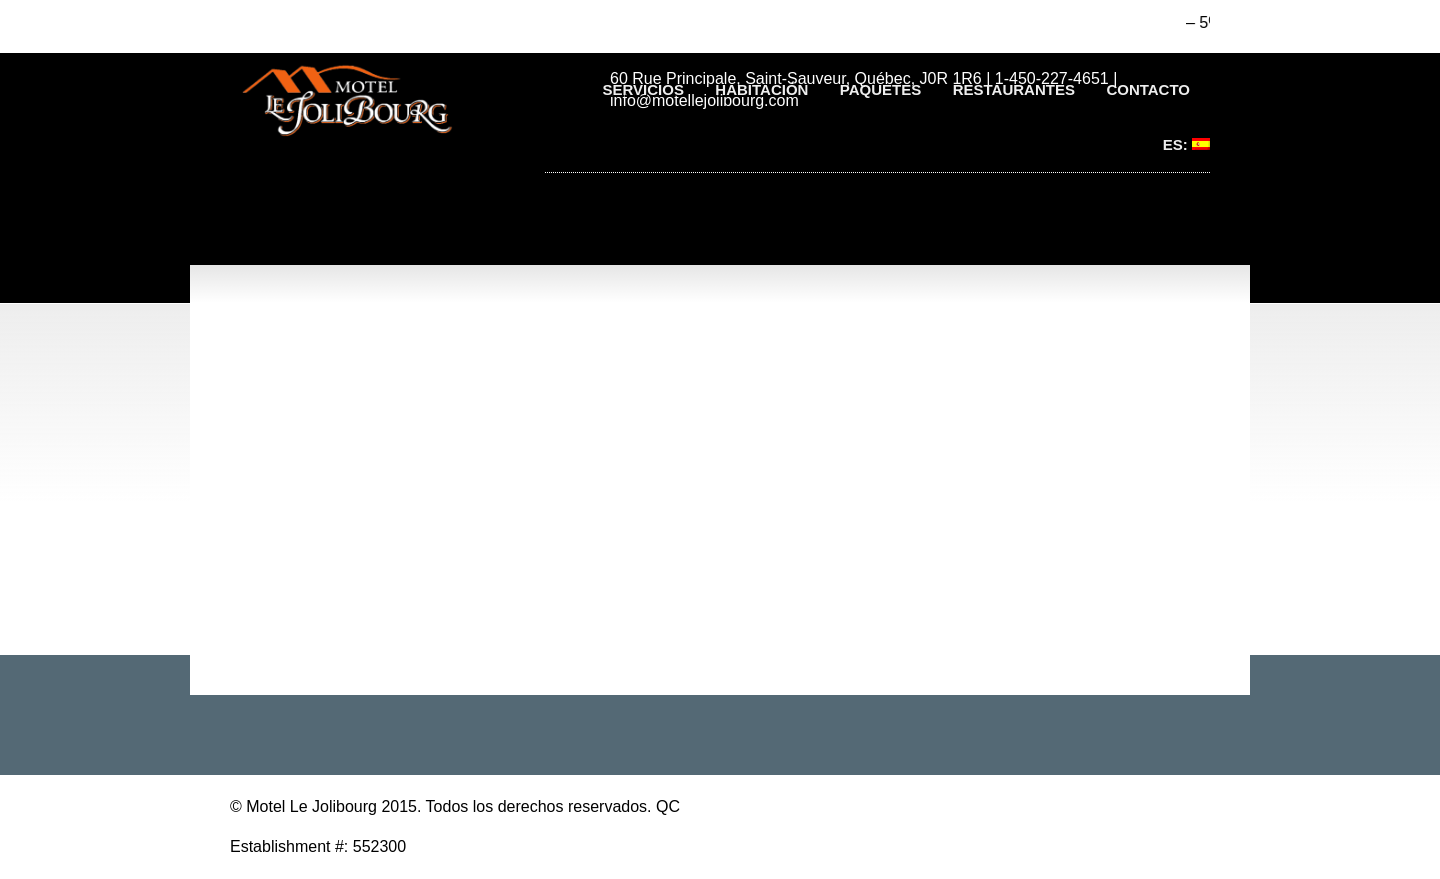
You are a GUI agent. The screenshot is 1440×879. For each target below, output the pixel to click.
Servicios (642, 89)
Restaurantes (1014, 89)
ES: (1186, 144)
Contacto (1148, 89)
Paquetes (880, 89)
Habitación (761, 89)
